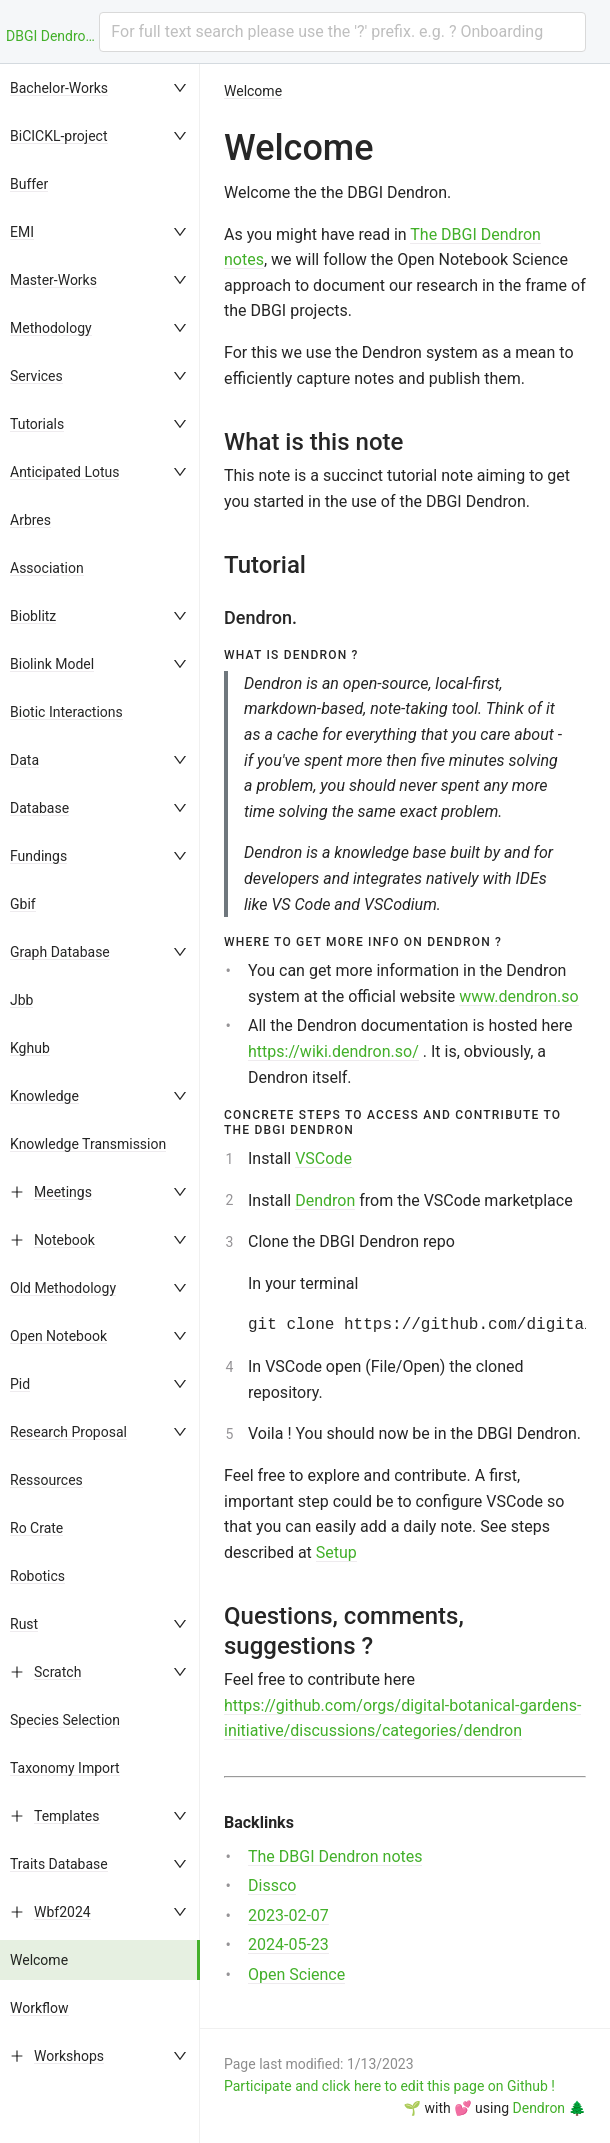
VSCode (323, 1158)
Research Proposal (68, 1432)
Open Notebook (58, 1336)
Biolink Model (52, 664)
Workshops (69, 2056)
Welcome (39, 1960)
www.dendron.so (519, 996)
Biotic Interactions (66, 712)
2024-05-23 (288, 1944)
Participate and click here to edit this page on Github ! (389, 2086)
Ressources (46, 1480)
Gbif (23, 904)
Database (39, 808)
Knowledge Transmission (88, 1144)
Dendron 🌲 (549, 2108)
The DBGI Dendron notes (335, 1856)
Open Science (296, 1974)
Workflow (39, 2008)
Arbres (30, 520)
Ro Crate (36, 1528)
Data (24, 760)
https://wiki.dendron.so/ (333, 1051)
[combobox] (342, 32)
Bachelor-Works (59, 88)
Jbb (21, 1000)
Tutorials (37, 424)
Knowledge (44, 1096)
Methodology (51, 328)
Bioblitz (33, 616)
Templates (67, 1816)
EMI (22, 232)
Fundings (38, 856)
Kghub (30, 1048)
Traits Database (59, 1864)
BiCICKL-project (59, 136)
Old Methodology (63, 1288)
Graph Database (60, 952)
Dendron (325, 1200)
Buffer (29, 184)
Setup (336, 1552)
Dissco (272, 1885)
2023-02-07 (288, 1915)
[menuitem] (100, 88)
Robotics (37, 1576)
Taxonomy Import (65, 1768)
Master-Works (53, 280)
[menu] (100, 1103)
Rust (24, 1624)
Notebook (64, 1240)
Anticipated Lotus (64, 472)
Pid (20, 1384)
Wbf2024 (62, 1912)
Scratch (57, 1672)
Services (36, 376)
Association (47, 568)
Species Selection (65, 1720)
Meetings (63, 1192)
